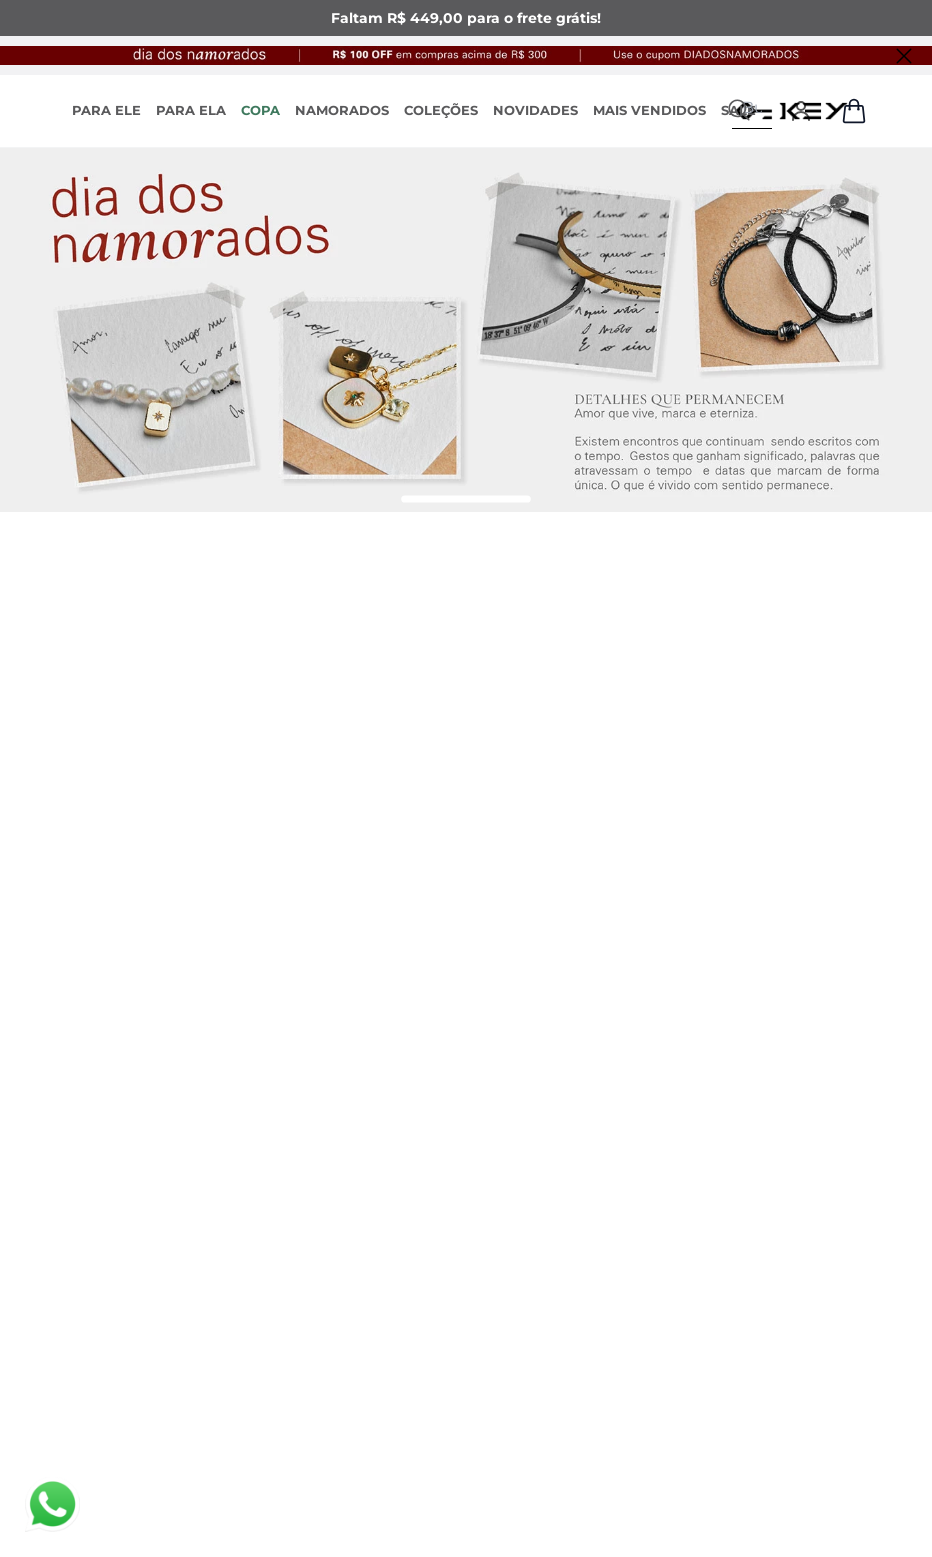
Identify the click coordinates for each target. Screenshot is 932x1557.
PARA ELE (106, 110)
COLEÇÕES (441, 110)
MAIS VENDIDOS (649, 110)
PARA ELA (191, 110)
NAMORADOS (342, 110)
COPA (260, 110)
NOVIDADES (535, 110)
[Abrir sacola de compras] (854, 111)
